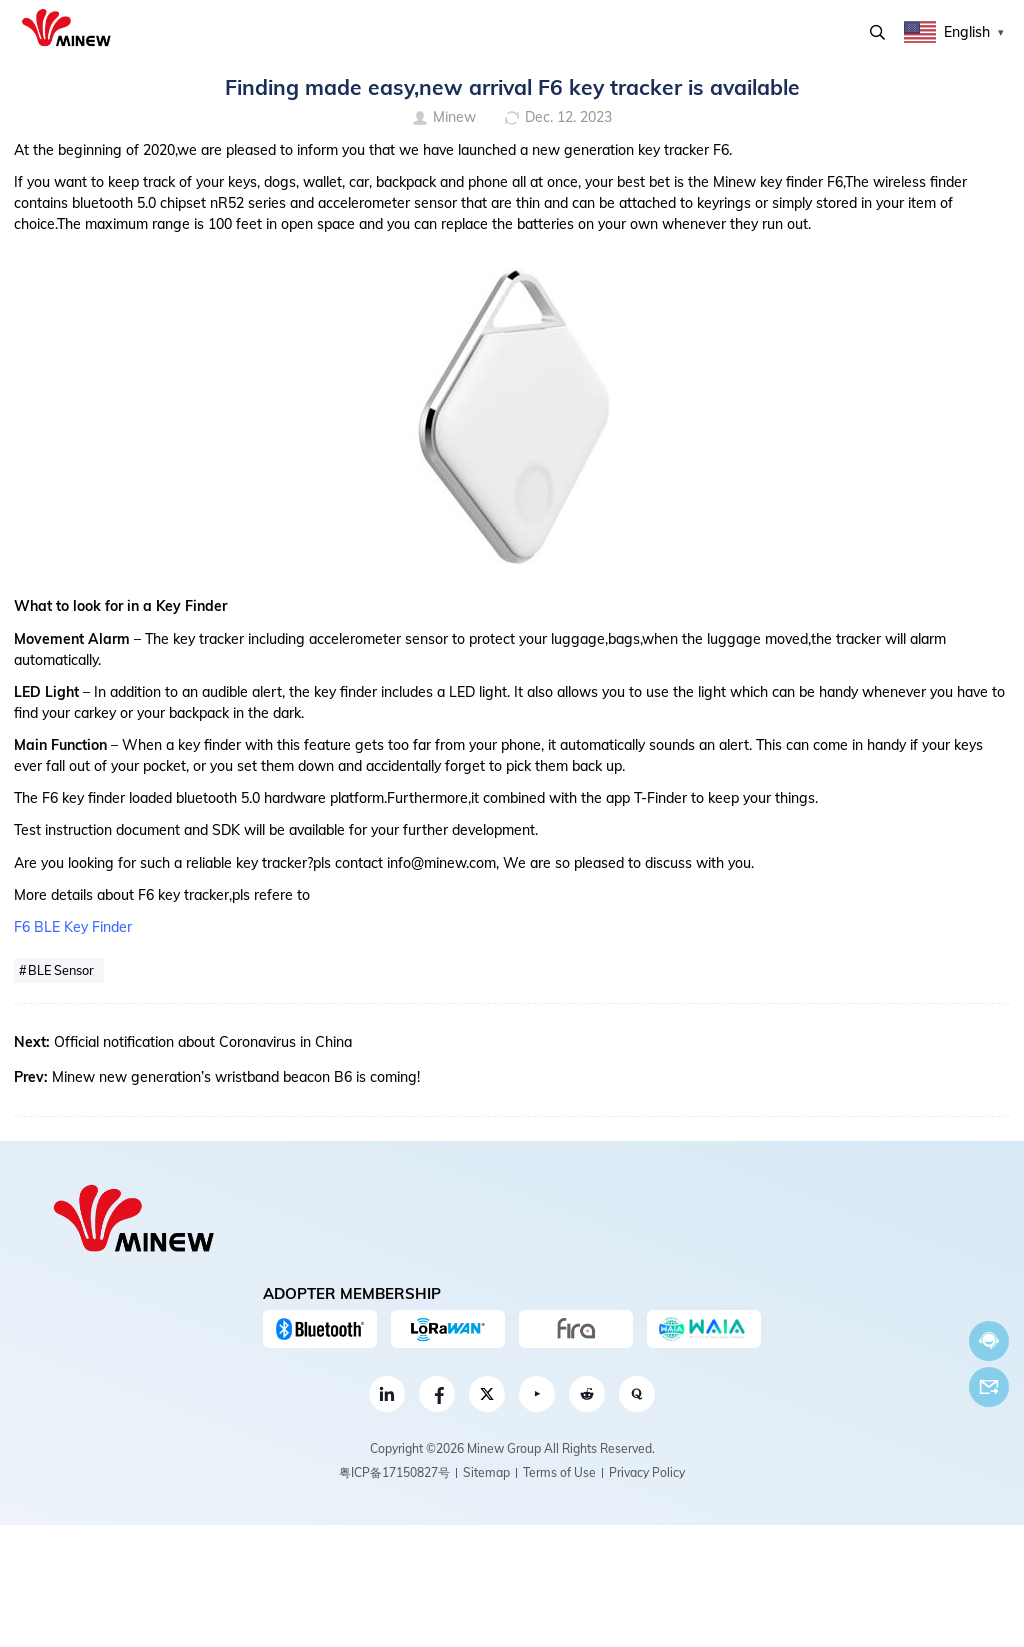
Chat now (989, 1340)
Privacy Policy (647, 1472)
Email (989, 1387)
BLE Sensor (61, 970)
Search (877, 32)
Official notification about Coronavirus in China (203, 1042)
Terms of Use (559, 1472)
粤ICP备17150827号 (394, 1472)
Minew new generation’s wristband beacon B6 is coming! (236, 1077)
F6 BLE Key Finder (73, 927)
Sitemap (486, 1472)
